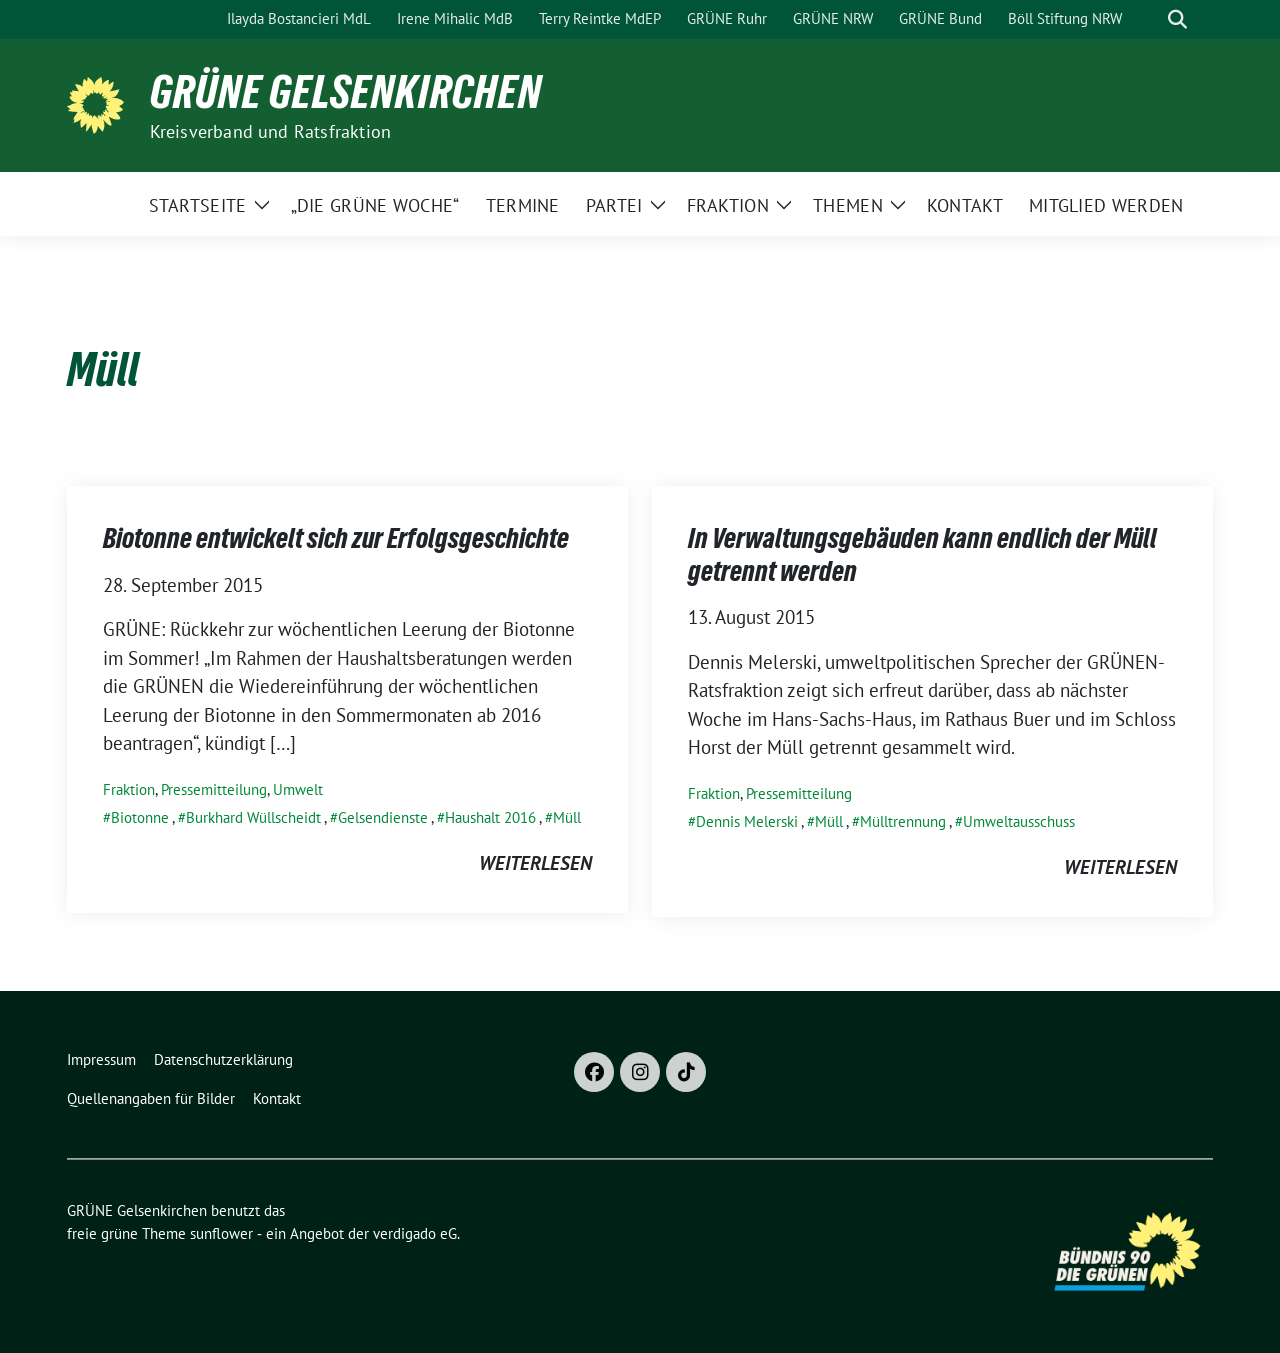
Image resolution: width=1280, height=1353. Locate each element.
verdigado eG (415, 1233)
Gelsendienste (383, 817)
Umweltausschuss (1019, 821)
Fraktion (129, 789)
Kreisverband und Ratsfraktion (271, 131)
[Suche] (1149, 19)
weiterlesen (535, 863)
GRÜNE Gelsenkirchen (346, 92)
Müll (567, 817)
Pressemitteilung (214, 789)
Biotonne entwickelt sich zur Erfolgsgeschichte (336, 538)
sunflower (221, 1233)
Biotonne (140, 817)
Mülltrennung (903, 821)
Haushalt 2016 (490, 817)
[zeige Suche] (1177, 19)
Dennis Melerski (747, 821)
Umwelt (298, 789)
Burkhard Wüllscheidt (253, 817)
